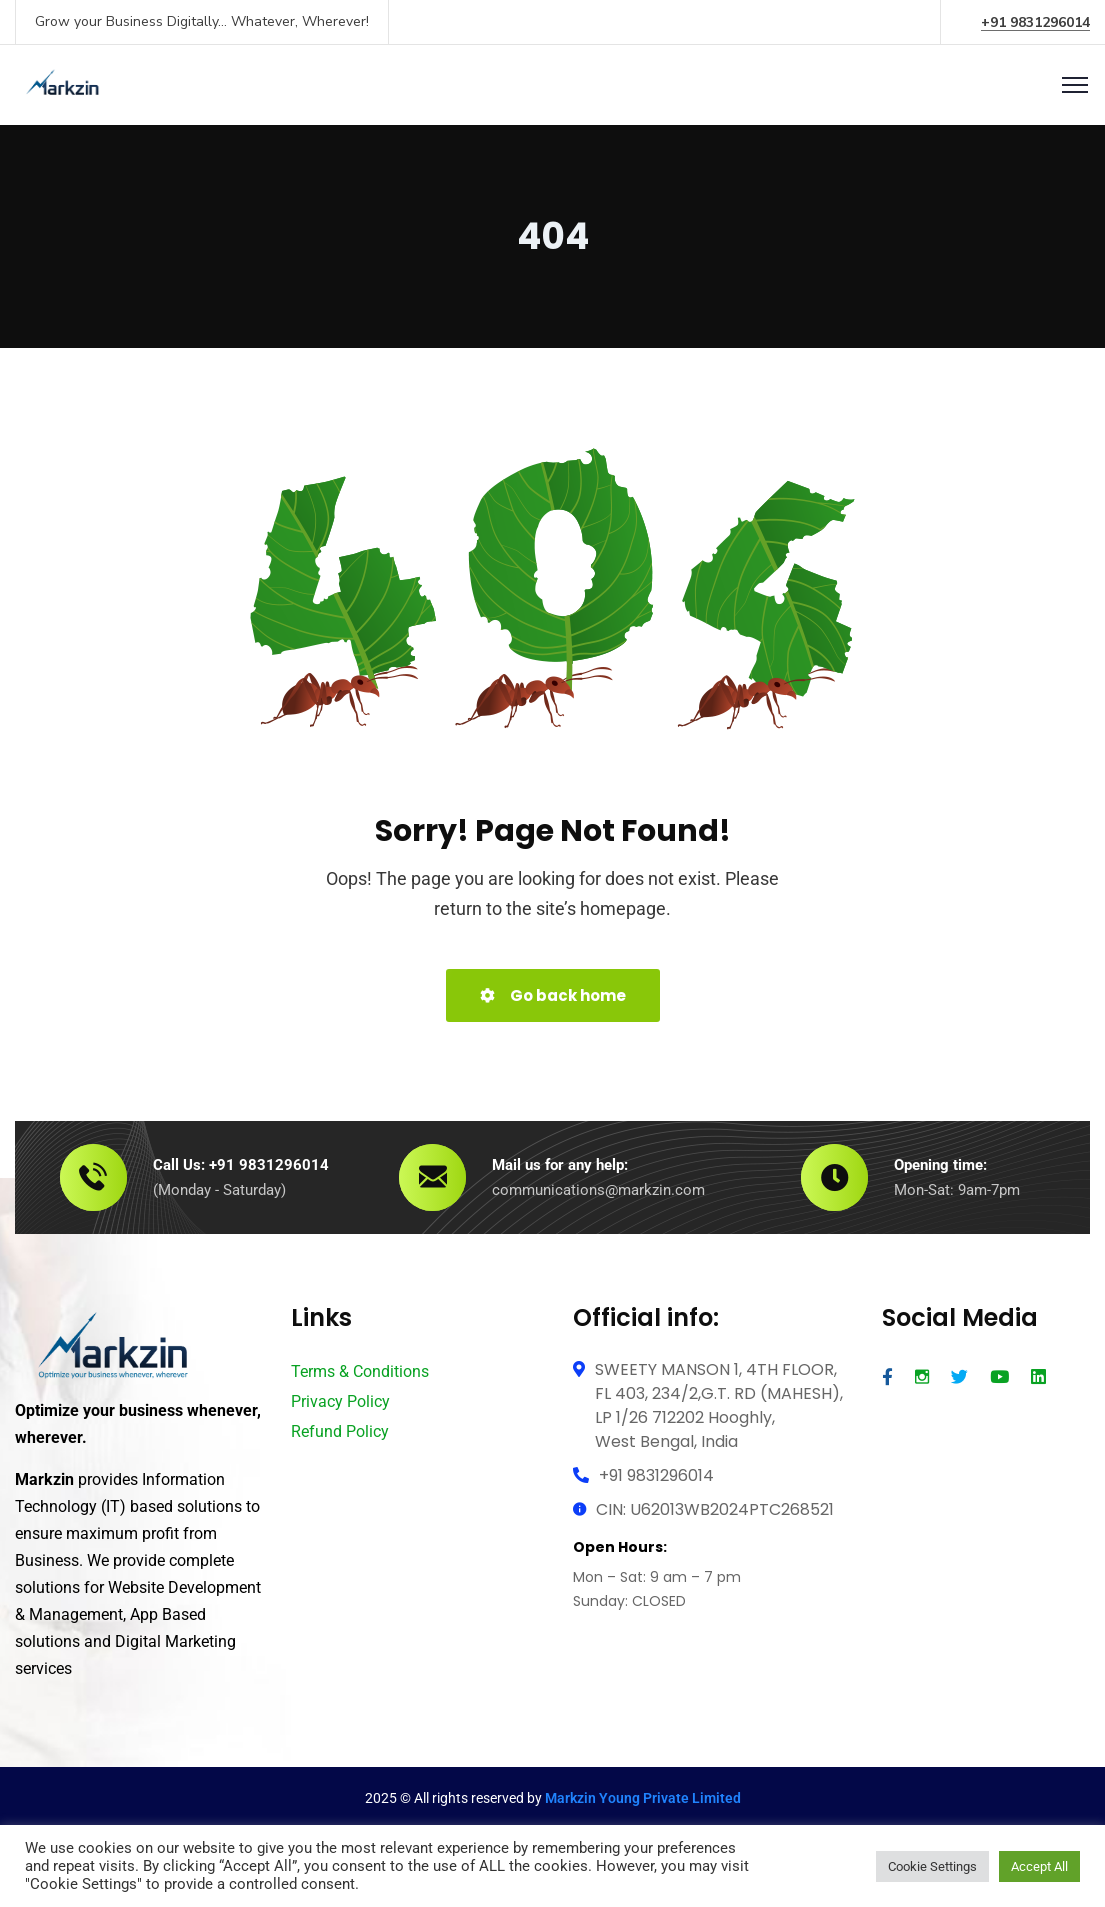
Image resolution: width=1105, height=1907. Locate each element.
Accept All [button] (1039, 1866)
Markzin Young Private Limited (643, 1798)
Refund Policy (340, 1431)
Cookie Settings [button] (932, 1866)
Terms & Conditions (360, 1371)
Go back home (553, 995)
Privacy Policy (340, 1401)
